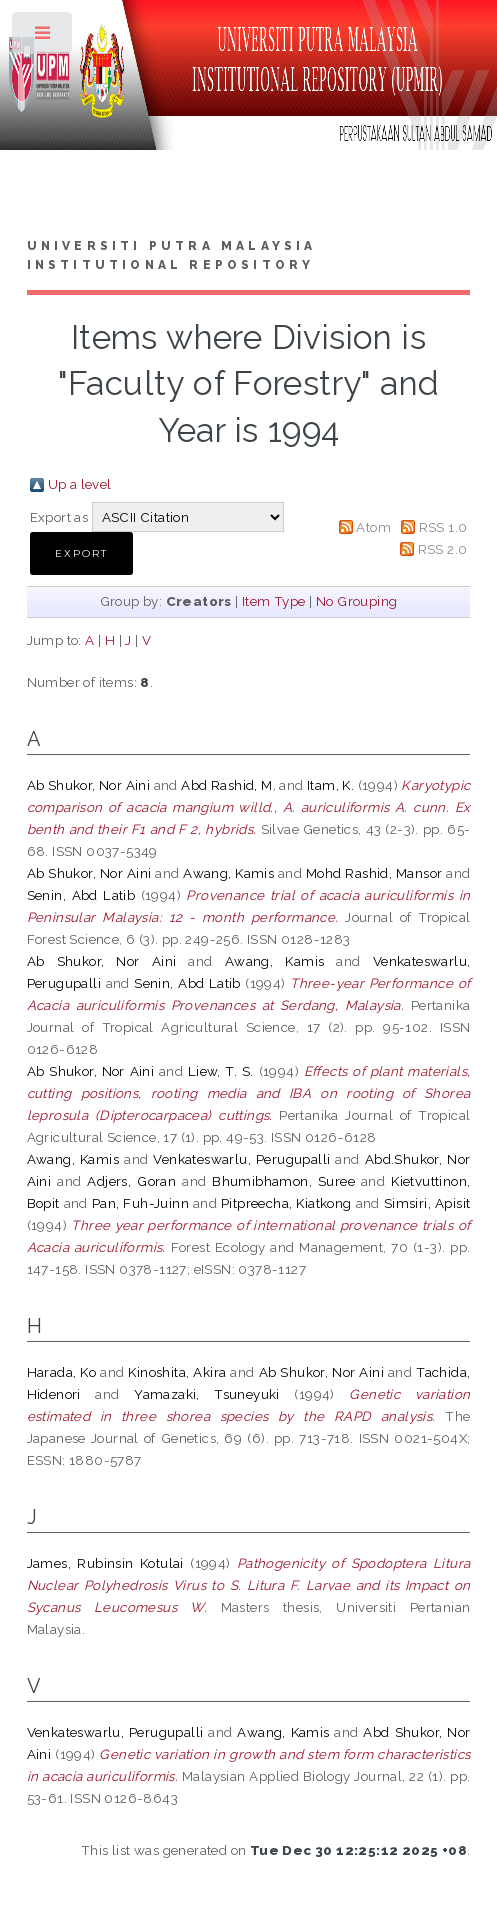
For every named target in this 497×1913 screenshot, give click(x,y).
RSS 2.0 (443, 549)
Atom (373, 527)
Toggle (43, 37)
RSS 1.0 (443, 527)
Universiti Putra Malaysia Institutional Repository (172, 256)
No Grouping (356, 601)
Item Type (274, 601)
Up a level (80, 484)
